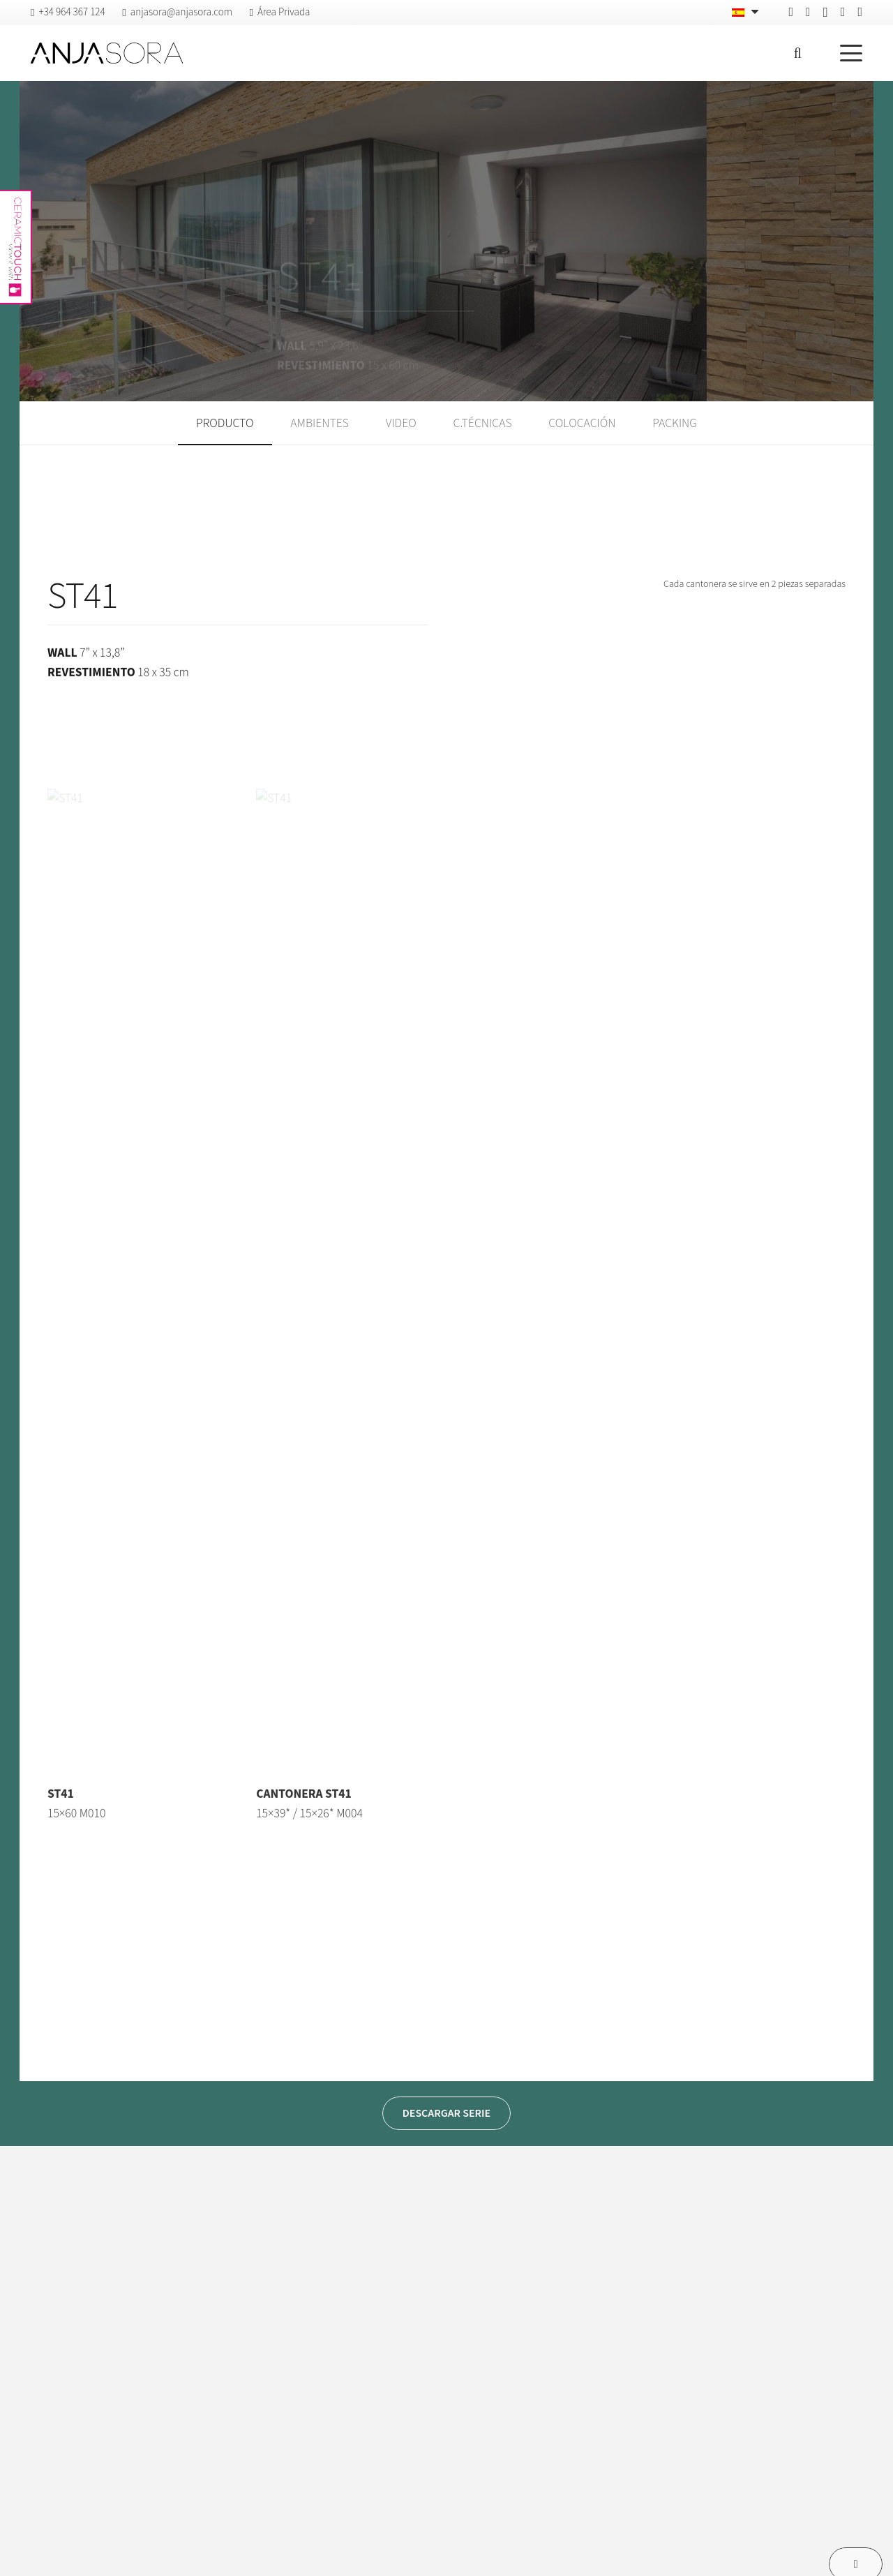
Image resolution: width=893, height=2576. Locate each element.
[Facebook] (790, 12)
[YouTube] (859, 12)
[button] (797, 53)
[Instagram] (825, 13)
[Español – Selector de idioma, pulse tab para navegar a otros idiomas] (747, 12)
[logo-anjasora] (107, 53)
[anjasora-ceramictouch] (15, 247)
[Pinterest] (808, 12)
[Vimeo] (843, 12)
